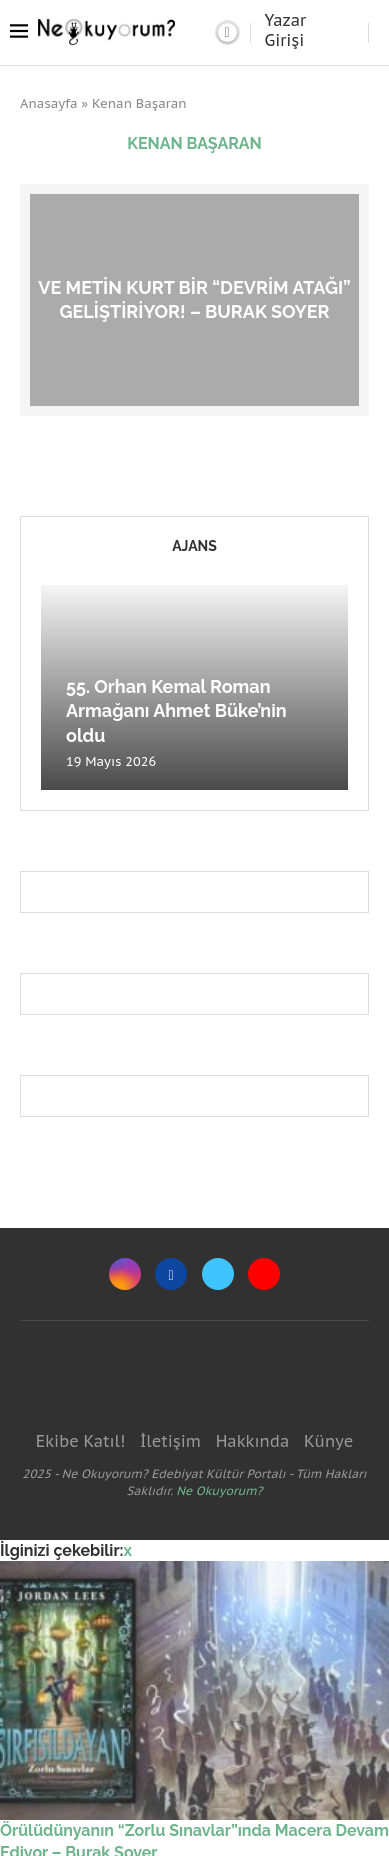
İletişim (170, 1441)
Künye (328, 1441)
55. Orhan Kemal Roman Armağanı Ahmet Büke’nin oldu (176, 711)
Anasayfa (49, 103)
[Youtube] (264, 1274)
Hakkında (253, 1441)
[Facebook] (171, 1274)
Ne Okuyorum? (219, 1490)
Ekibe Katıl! (80, 1441)
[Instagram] (125, 1274)
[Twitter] (218, 1274)
